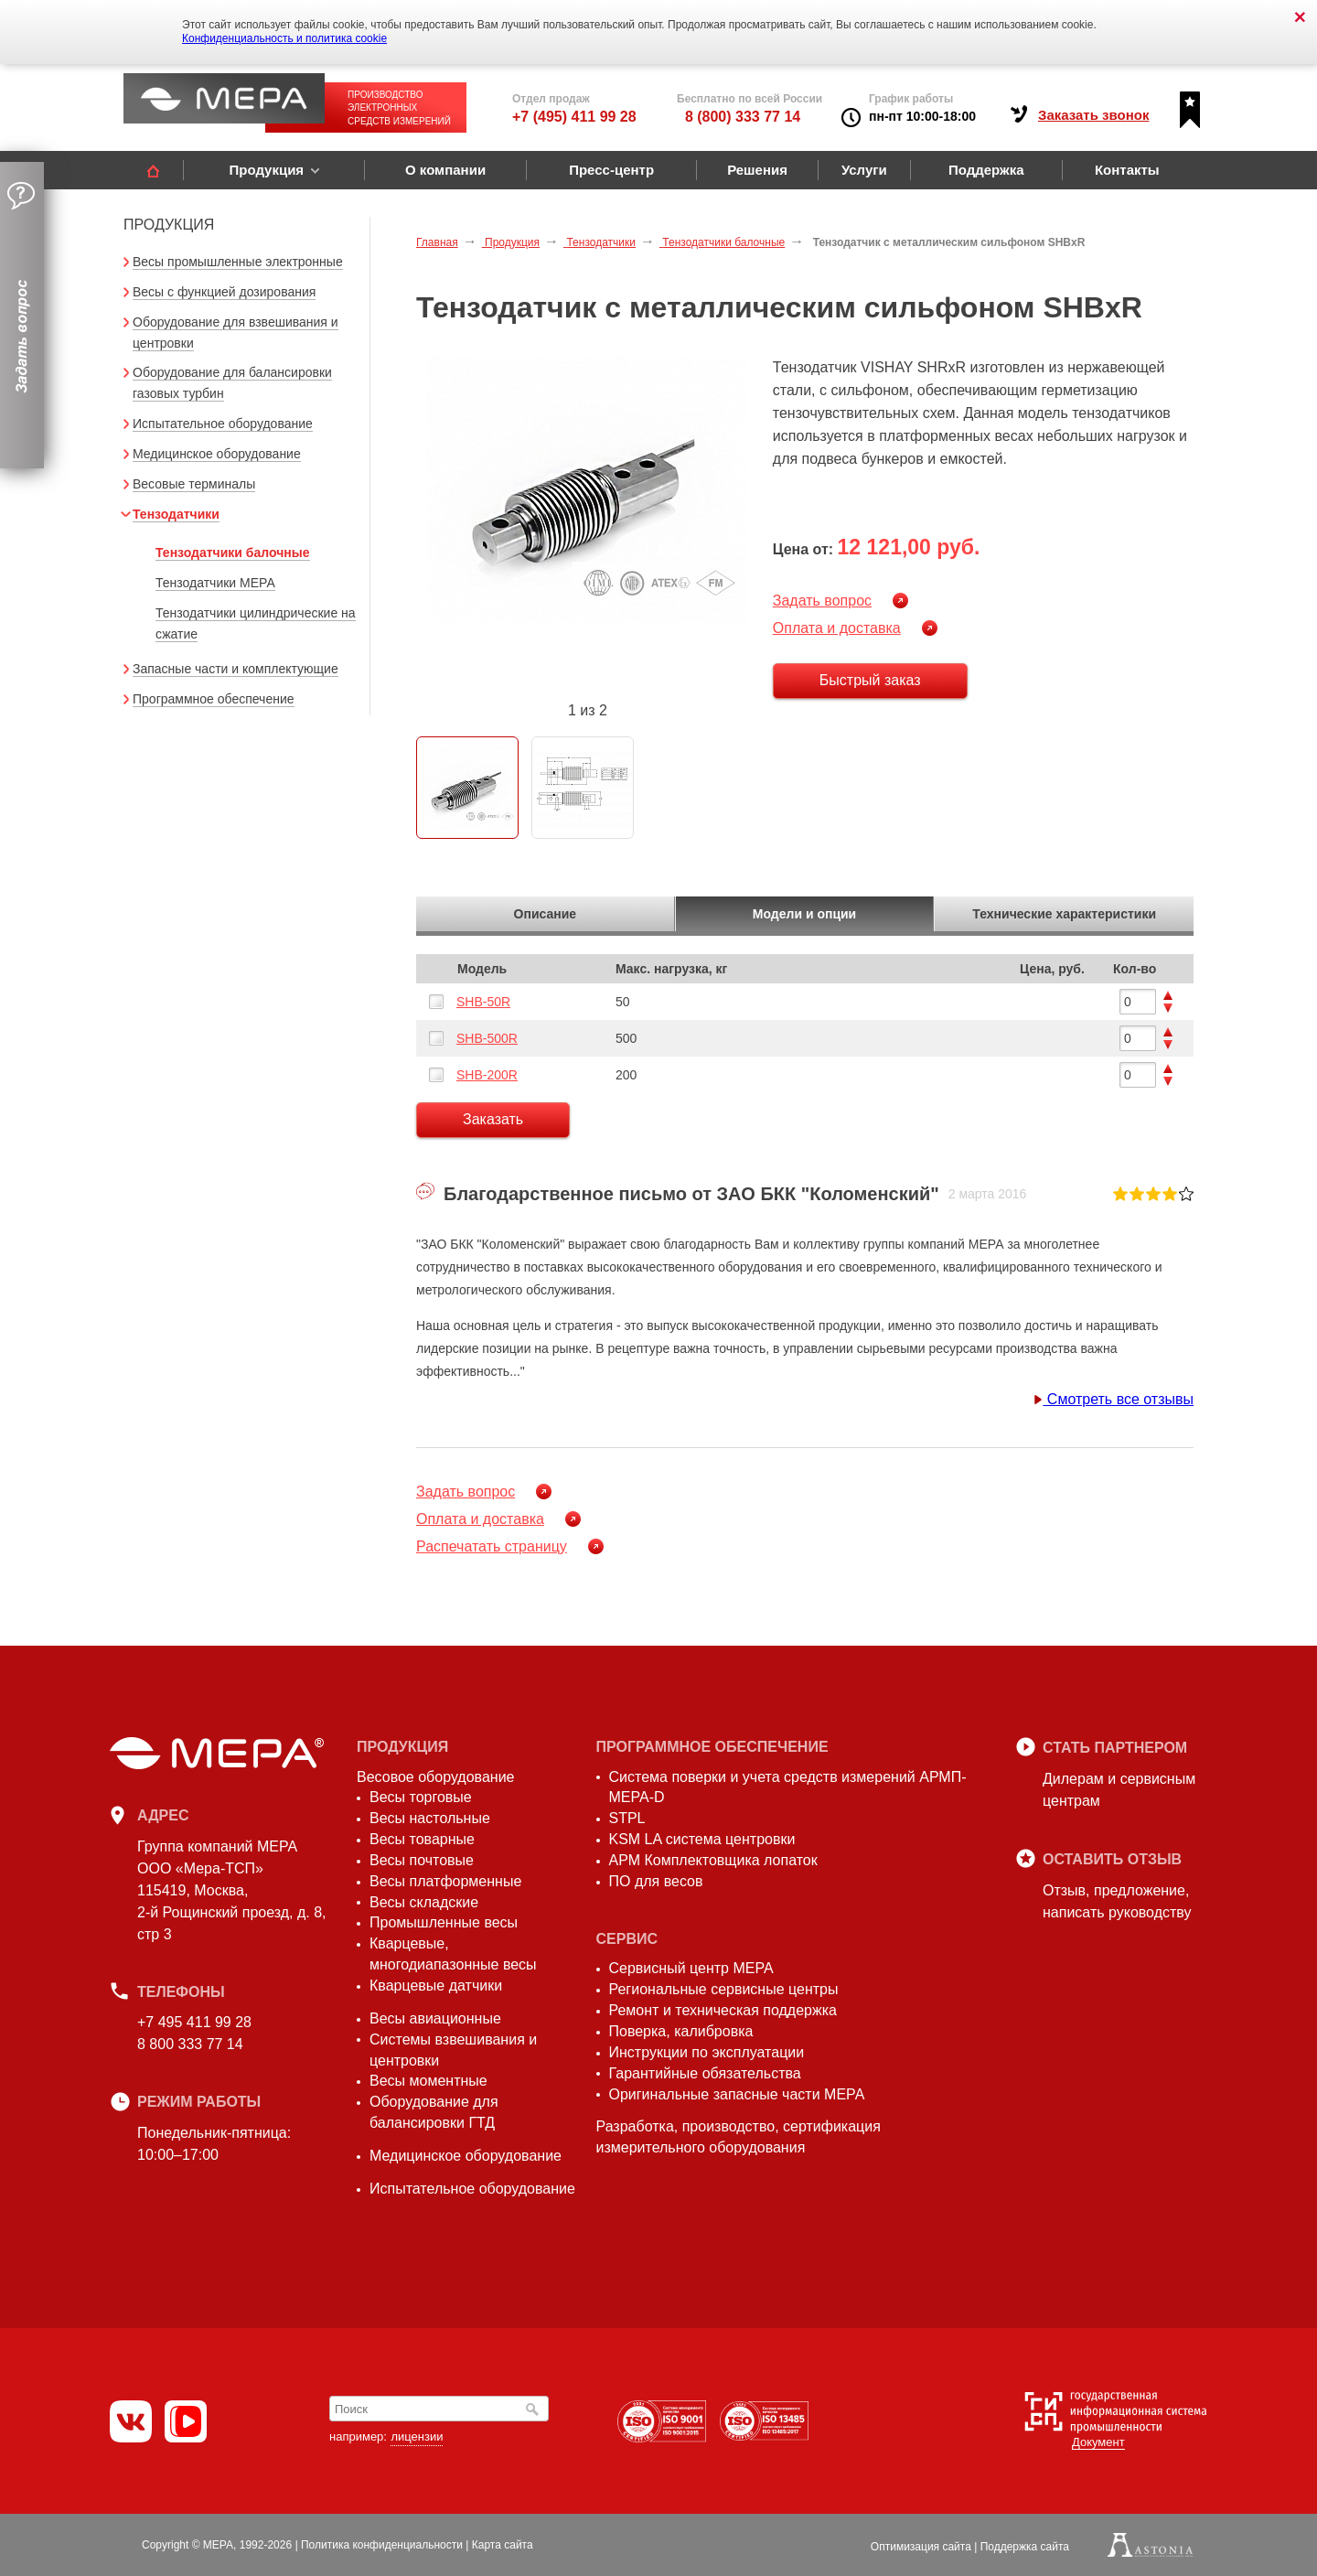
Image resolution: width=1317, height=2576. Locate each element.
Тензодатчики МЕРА (215, 582)
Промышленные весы (443, 1922)
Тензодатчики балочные (232, 552)
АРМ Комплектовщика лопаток (713, 1860)
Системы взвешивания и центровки (453, 2050)
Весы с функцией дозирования (224, 291)
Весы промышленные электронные (238, 261)
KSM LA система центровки (702, 1839)
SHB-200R (487, 1075)
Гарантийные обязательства (705, 2073)
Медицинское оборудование (217, 453)
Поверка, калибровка (681, 2031)
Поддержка (986, 169)
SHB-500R (487, 1038)
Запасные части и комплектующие (235, 668)
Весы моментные (428, 2080)
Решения (757, 169)
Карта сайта (502, 2544)
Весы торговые (420, 1797)
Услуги (864, 169)
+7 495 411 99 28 (194, 2022)
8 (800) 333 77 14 (742, 116)
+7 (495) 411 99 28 (574, 116)
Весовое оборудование (435, 1777)
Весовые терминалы (194, 484)
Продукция (266, 169)
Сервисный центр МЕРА (691, 1968)
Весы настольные (429, 1818)
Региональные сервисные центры (724, 1989)
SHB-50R (483, 1001)
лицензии (417, 2436)
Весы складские (423, 1902)
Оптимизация (921, 2546)
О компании (445, 169)
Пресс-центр (611, 169)
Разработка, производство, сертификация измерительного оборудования (738, 2137)
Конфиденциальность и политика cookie (284, 38)
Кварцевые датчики (435, 1985)
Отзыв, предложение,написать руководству (1117, 1901)
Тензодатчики (176, 514)
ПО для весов (656, 1881)
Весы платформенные (445, 1881)
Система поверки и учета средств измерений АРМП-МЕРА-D (788, 1787)
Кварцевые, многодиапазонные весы (453, 1954)
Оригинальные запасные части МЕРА (737, 2094)
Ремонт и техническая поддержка (723, 2010)
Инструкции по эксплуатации (707, 2052)
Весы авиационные (435, 2018)
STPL (627, 1818)
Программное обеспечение (213, 699)
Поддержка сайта (1024, 2546)
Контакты (1127, 169)
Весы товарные (422, 1839)
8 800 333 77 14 (190, 2044)
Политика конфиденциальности (382, 2544)
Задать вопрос (822, 600)
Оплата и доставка (837, 628)
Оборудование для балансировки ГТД (433, 2112)
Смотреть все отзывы (1113, 1399)
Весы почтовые (421, 1860)
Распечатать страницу (491, 1546)
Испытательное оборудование (223, 423)
